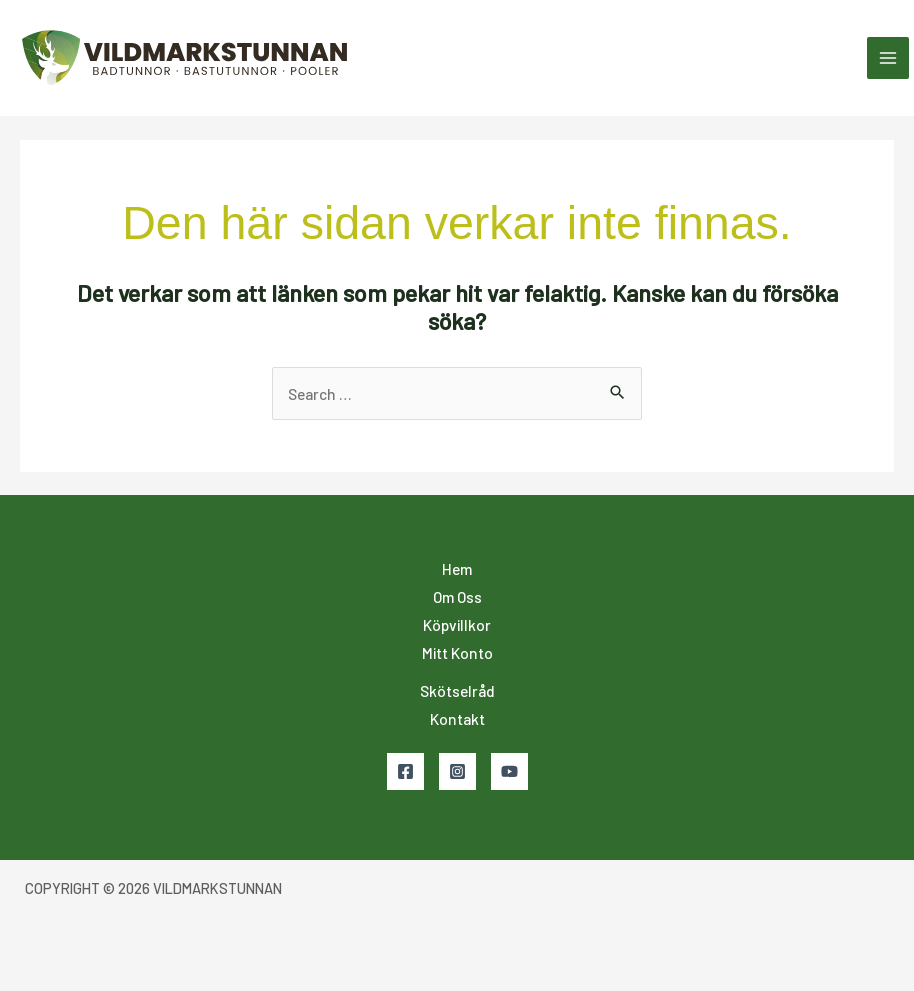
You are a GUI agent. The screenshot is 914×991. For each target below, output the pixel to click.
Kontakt (457, 718)
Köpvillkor (457, 624)
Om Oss (457, 596)
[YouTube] (509, 771)
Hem (457, 568)
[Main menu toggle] (888, 58)
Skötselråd (457, 690)
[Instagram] (457, 771)
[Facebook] (405, 771)
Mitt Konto (457, 652)
